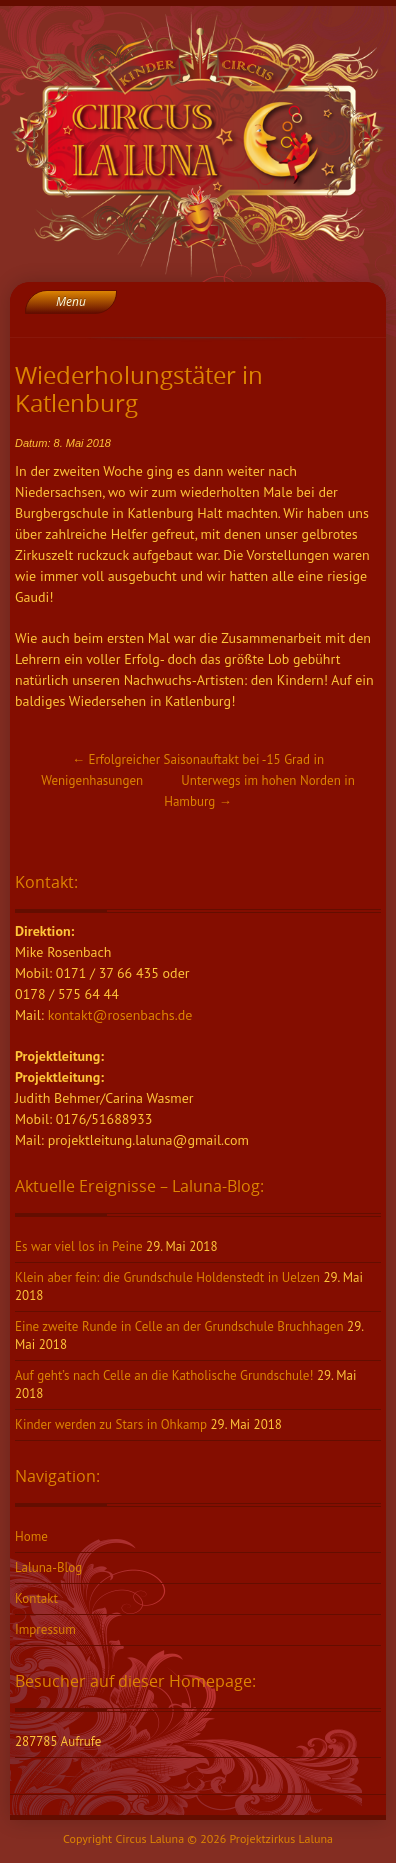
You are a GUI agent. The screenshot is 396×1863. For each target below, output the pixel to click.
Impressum (45, 1629)
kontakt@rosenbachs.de (120, 1015)
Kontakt (36, 1598)
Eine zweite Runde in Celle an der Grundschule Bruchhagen (179, 1326)
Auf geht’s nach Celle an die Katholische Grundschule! (164, 1375)
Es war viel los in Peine (79, 1246)
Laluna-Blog (48, 1567)
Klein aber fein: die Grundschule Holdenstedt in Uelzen (167, 1277)
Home (31, 1536)
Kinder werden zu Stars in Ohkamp (111, 1424)
